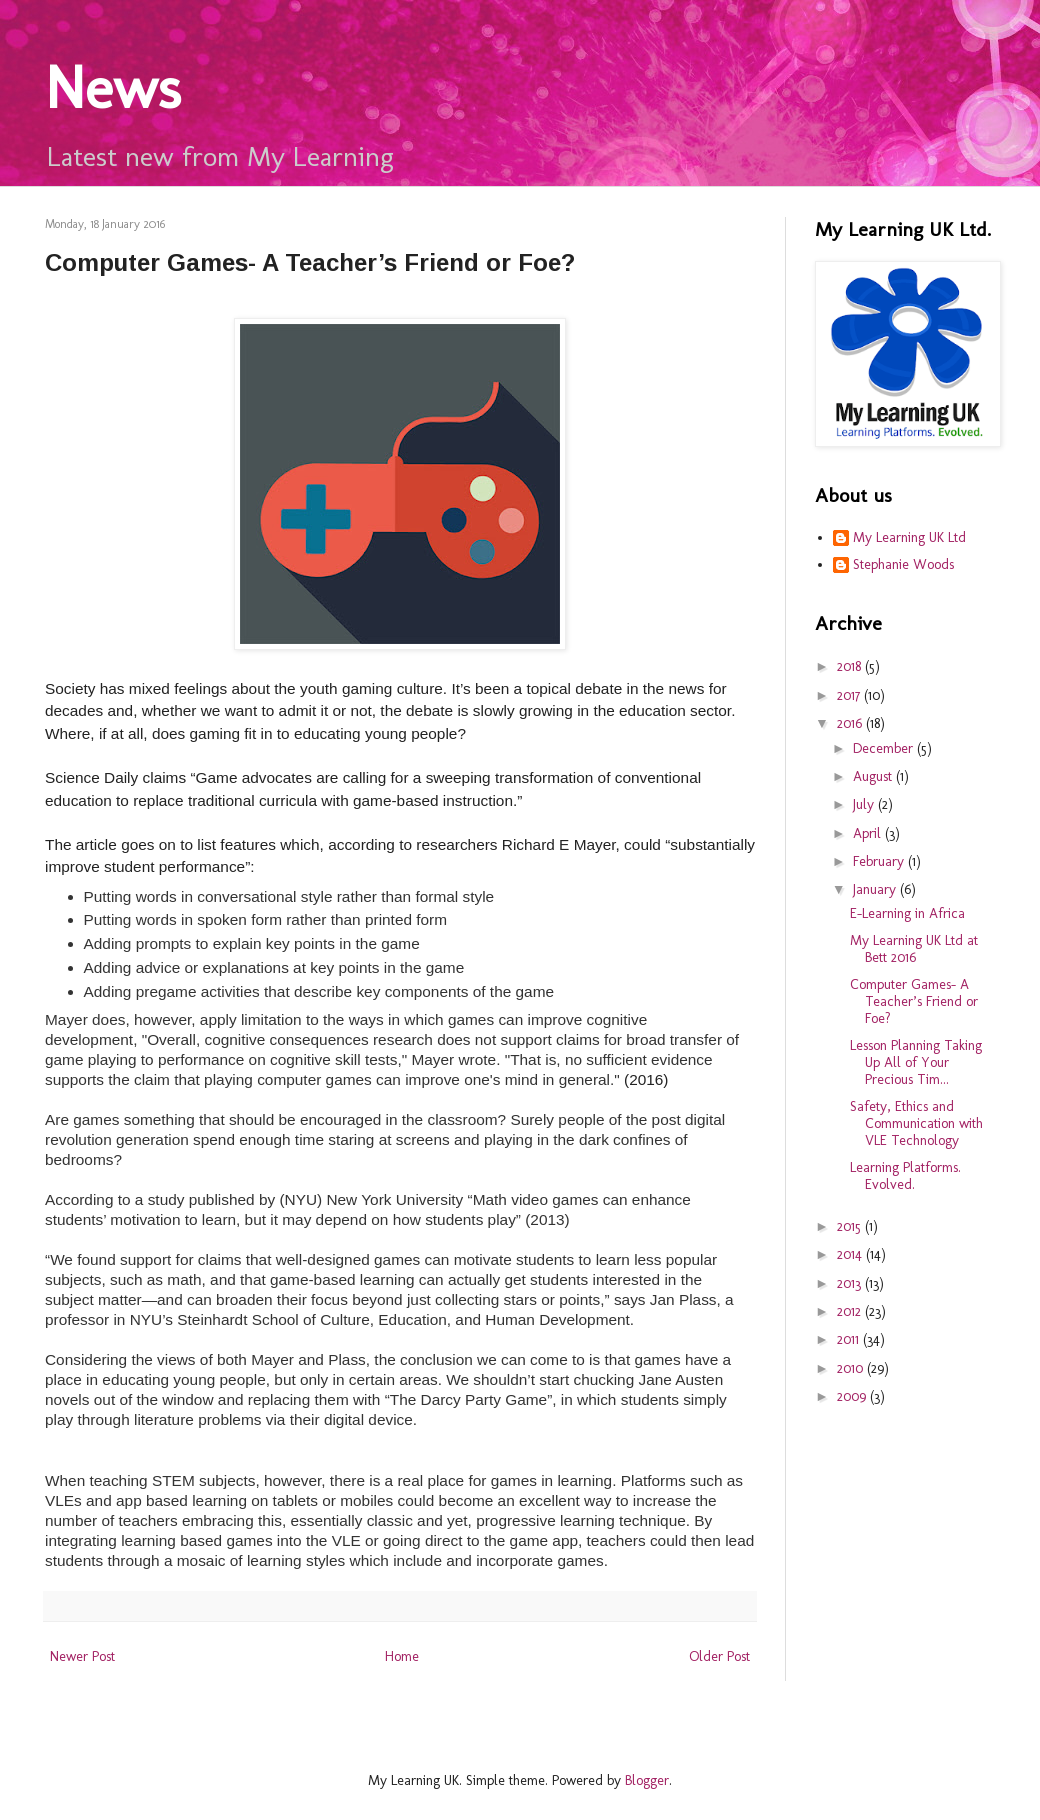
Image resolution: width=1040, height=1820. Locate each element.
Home (402, 1656)
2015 (851, 1226)
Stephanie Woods (903, 565)
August (874, 776)
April (869, 833)
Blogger (647, 1780)
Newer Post (82, 1656)
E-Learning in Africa (907, 913)
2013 (851, 1283)
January (876, 889)
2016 (851, 723)
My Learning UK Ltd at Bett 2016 (914, 949)
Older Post (719, 1656)
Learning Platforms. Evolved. (905, 1176)
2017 (850, 695)
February (880, 861)
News (113, 87)
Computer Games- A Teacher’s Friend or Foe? (914, 1001)
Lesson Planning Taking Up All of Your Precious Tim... (916, 1062)
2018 (851, 666)
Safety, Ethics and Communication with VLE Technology (916, 1123)
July (865, 804)
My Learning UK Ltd (909, 538)
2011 (850, 1339)
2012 (851, 1311)
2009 (853, 1396)
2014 (851, 1254)
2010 (852, 1368)
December (885, 748)
